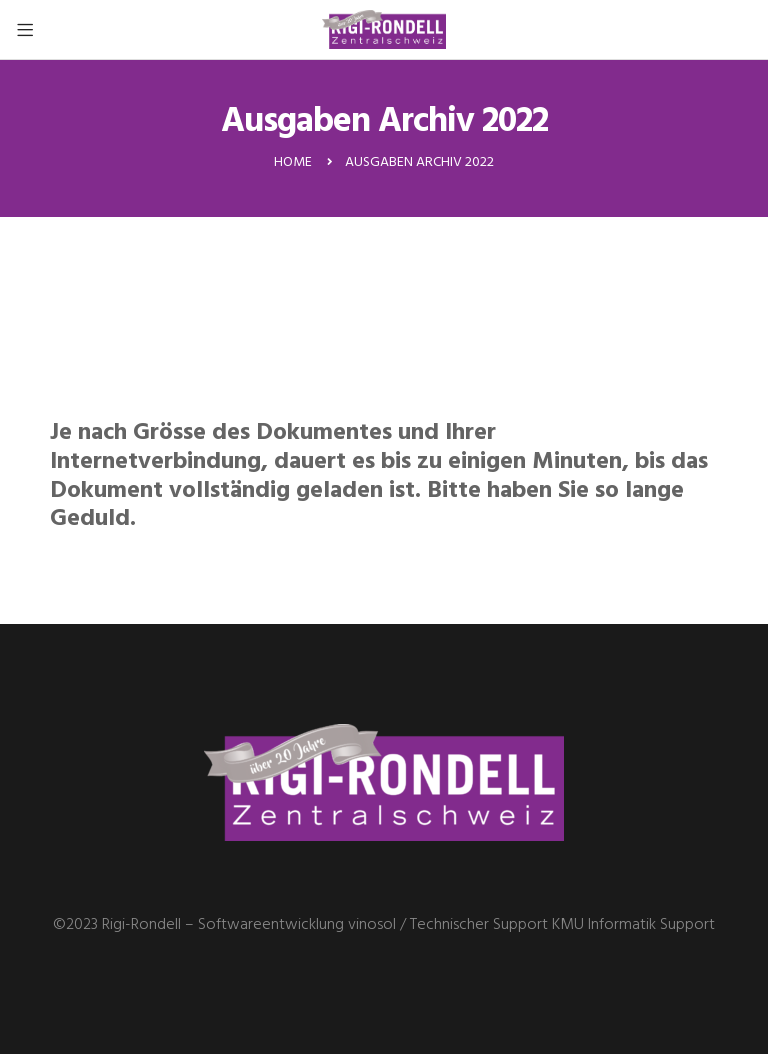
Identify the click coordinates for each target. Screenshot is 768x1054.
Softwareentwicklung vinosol (297, 925)
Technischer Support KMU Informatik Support (562, 925)
